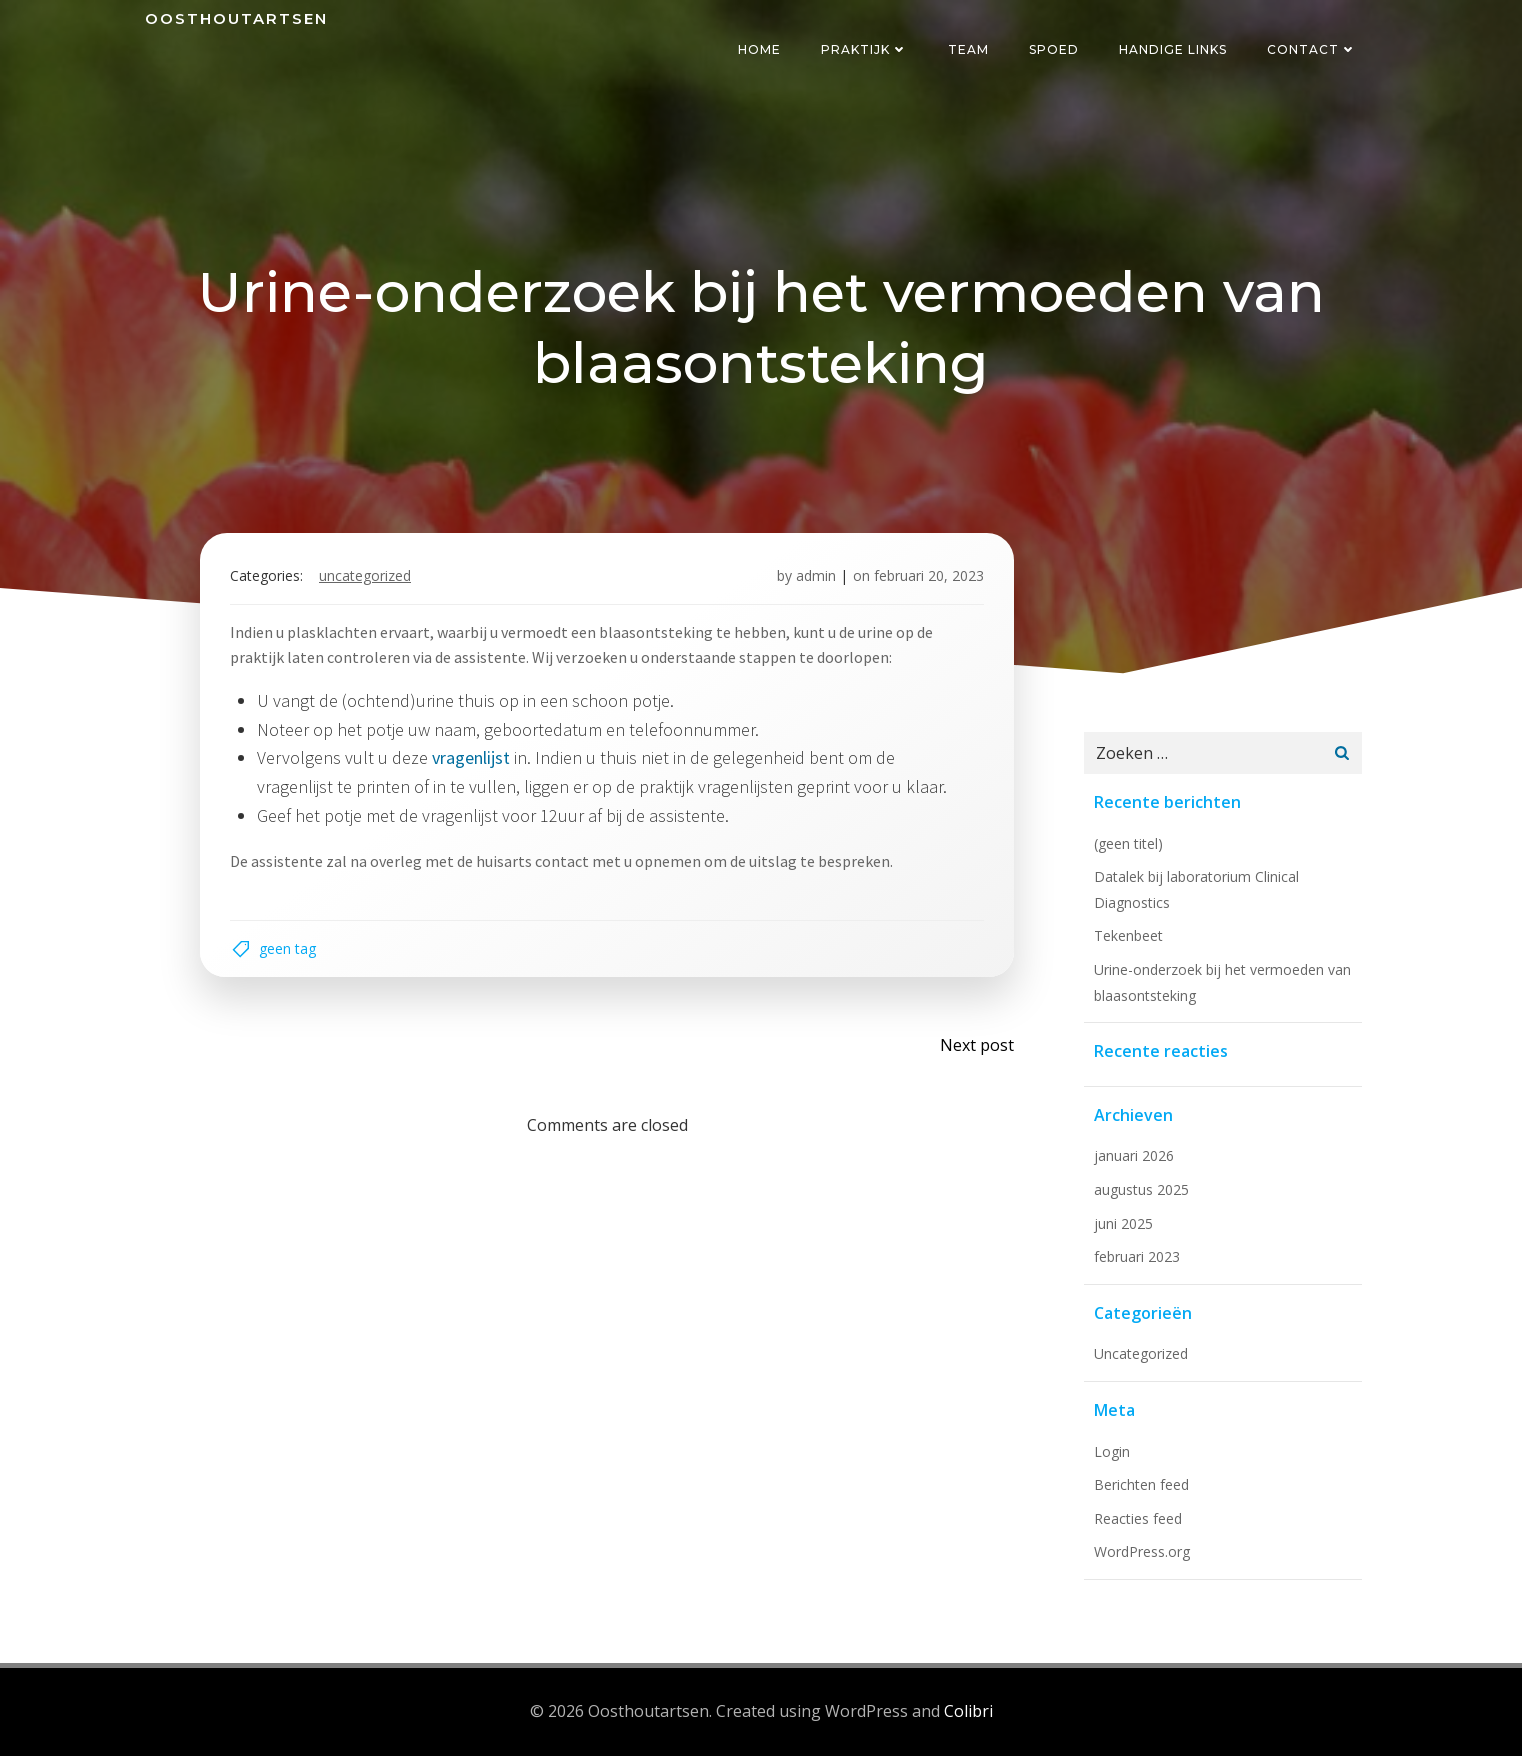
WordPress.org (1142, 1551)
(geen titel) (1128, 843)
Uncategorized (365, 575)
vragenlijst (471, 757)
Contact (1312, 49)
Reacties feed (1138, 1518)
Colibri (968, 1711)
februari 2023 (1137, 1256)
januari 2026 (1134, 1155)
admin (816, 575)
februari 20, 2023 (929, 575)
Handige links (1173, 49)
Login (1112, 1451)
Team (968, 49)
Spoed (1054, 49)
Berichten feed (1141, 1484)
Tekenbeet (1128, 935)
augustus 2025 (1141, 1189)
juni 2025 (1123, 1223)
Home (759, 49)
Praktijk (864, 49)
